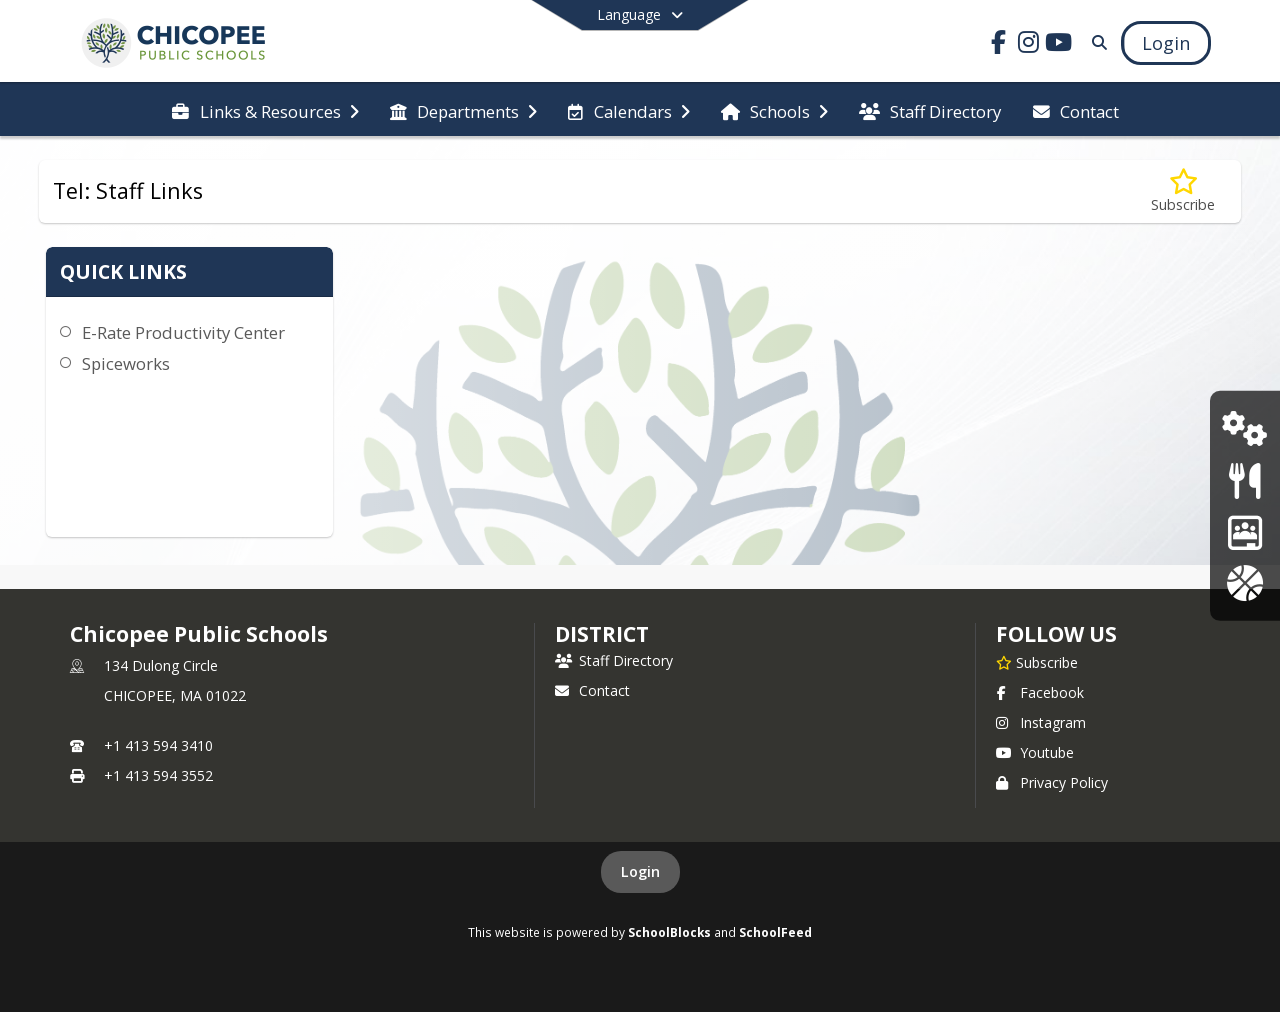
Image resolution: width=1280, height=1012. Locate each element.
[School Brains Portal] (1245, 531)
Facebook (1040, 692)
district (602, 634)
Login (640, 871)
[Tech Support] (1244, 428)
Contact (592, 690)
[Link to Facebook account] (999, 45)
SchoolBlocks (669, 932)
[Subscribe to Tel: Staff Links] (1183, 191)
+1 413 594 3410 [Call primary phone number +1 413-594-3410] (158, 745)
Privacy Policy (1052, 782)
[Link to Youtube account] (1059, 45)
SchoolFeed (775, 932)
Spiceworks (126, 363)
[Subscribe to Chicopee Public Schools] (1037, 662)
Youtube (1035, 752)
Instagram (1041, 722)
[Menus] (1244, 480)
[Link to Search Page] (1095, 42)
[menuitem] (265, 110)
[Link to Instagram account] (1029, 45)
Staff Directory (614, 660)
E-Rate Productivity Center (183, 332)
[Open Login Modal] (1166, 43)
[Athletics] (1244, 582)
